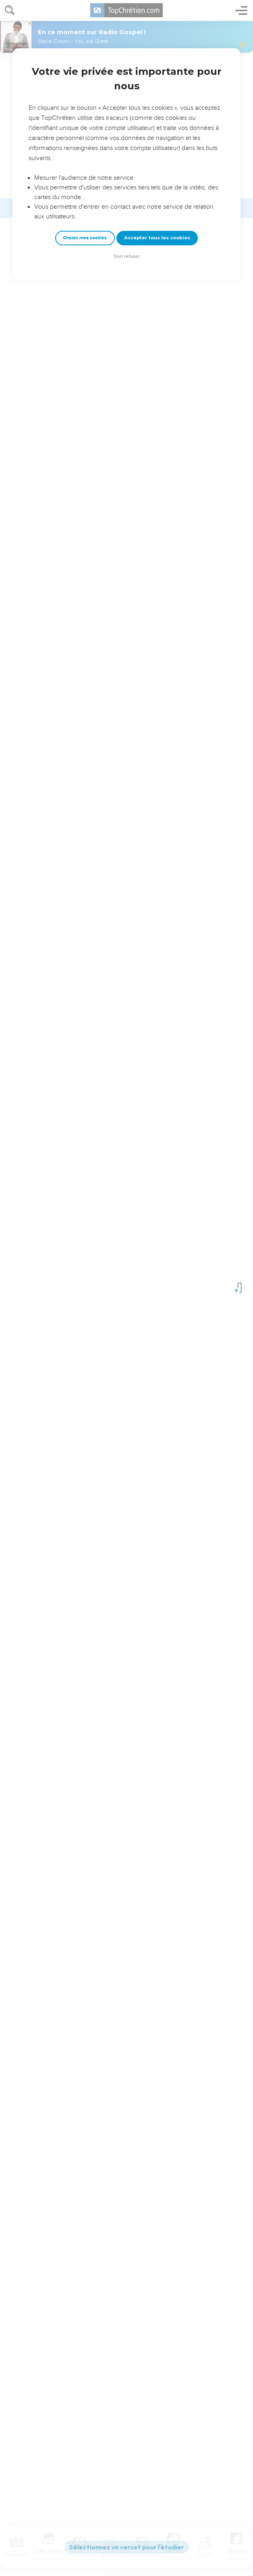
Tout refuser (126, 256)
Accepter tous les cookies (157, 238)
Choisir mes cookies (85, 238)
